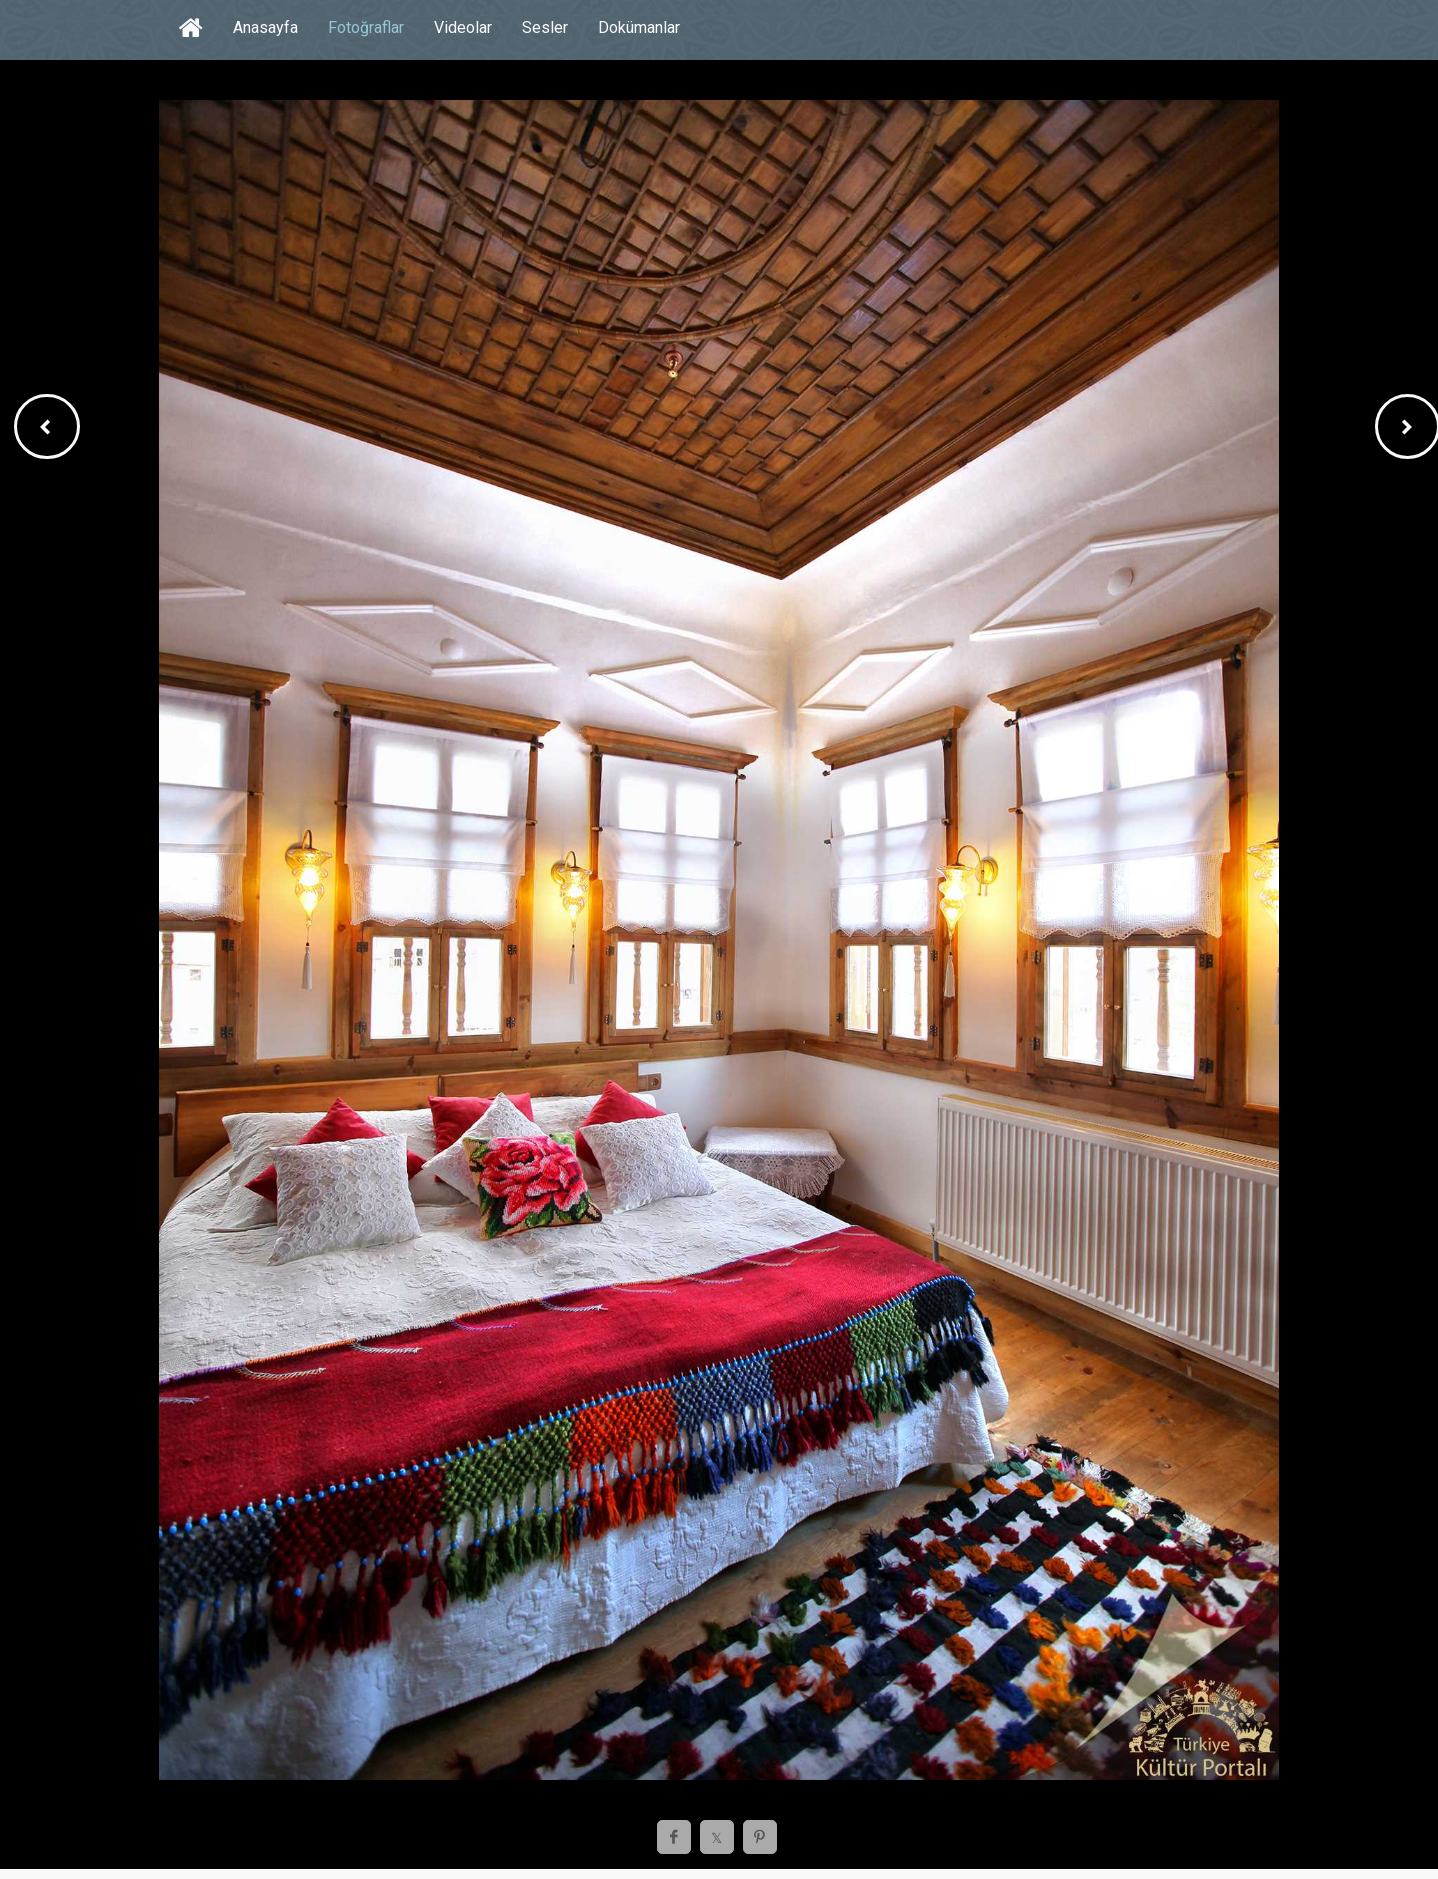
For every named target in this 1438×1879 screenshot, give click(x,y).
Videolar (463, 27)
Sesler (545, 27)
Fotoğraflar (366, 27)
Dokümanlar (639, 27)
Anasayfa (265, 27)
